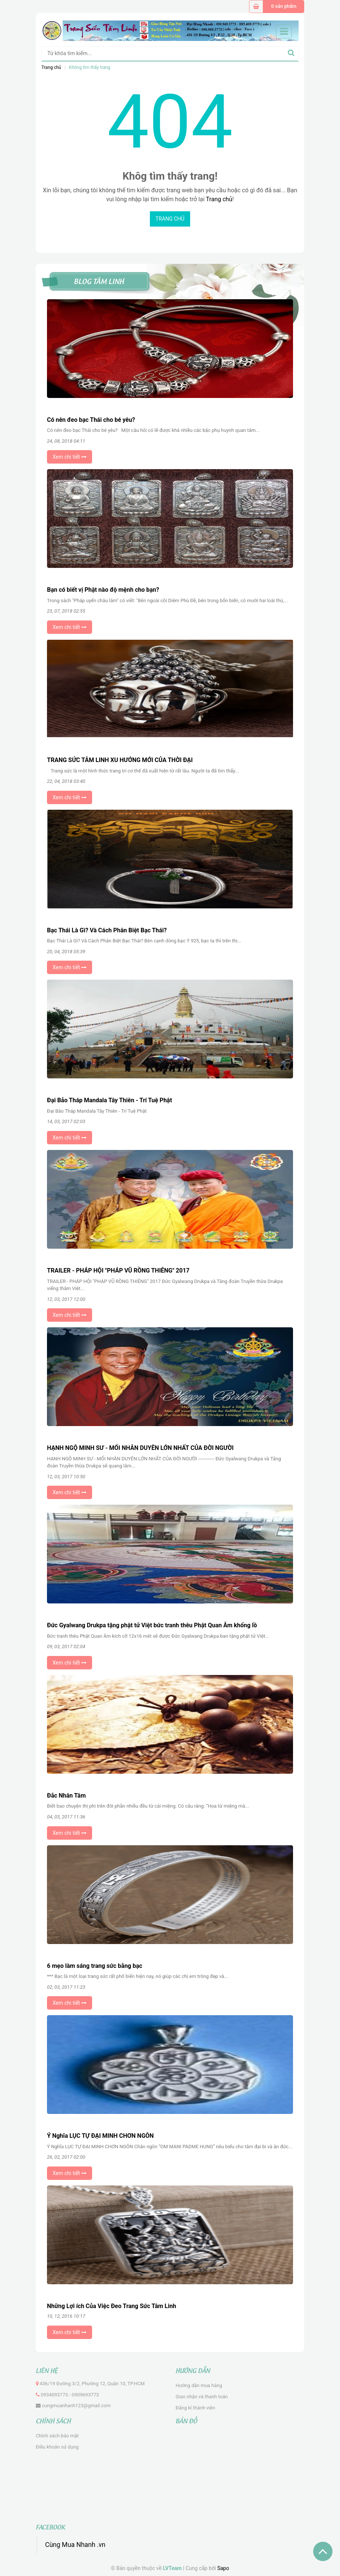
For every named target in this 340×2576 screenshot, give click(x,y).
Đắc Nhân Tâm (66, 1795)
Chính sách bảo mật (57, 2435)
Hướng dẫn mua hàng (199, 2385)
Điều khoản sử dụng (57, 2447)
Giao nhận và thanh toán (202, 2396)
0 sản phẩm (283, 6)
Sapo (223, 2568)
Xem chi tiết (69, 457)
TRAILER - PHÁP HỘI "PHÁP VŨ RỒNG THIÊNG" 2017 (118, 1270)
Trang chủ (51, 67)
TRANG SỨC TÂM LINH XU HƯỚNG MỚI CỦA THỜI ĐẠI (120, 760)
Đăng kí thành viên (195, 2408)
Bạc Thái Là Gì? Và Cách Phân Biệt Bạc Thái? (107, 930)
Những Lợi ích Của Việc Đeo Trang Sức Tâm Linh (111, 2306)
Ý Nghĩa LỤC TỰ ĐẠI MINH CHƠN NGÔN (100, 2135)
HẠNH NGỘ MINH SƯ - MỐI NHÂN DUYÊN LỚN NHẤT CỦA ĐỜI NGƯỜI (140, 1447)
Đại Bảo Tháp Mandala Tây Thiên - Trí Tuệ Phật (109, 1100)
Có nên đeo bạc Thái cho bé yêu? (91, 419)
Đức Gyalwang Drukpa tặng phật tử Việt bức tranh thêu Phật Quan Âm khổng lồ (152, 1625)
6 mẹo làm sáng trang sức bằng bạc (94, 1965)
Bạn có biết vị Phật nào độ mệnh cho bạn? (103, 589)
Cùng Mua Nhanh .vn (75, 2544)
